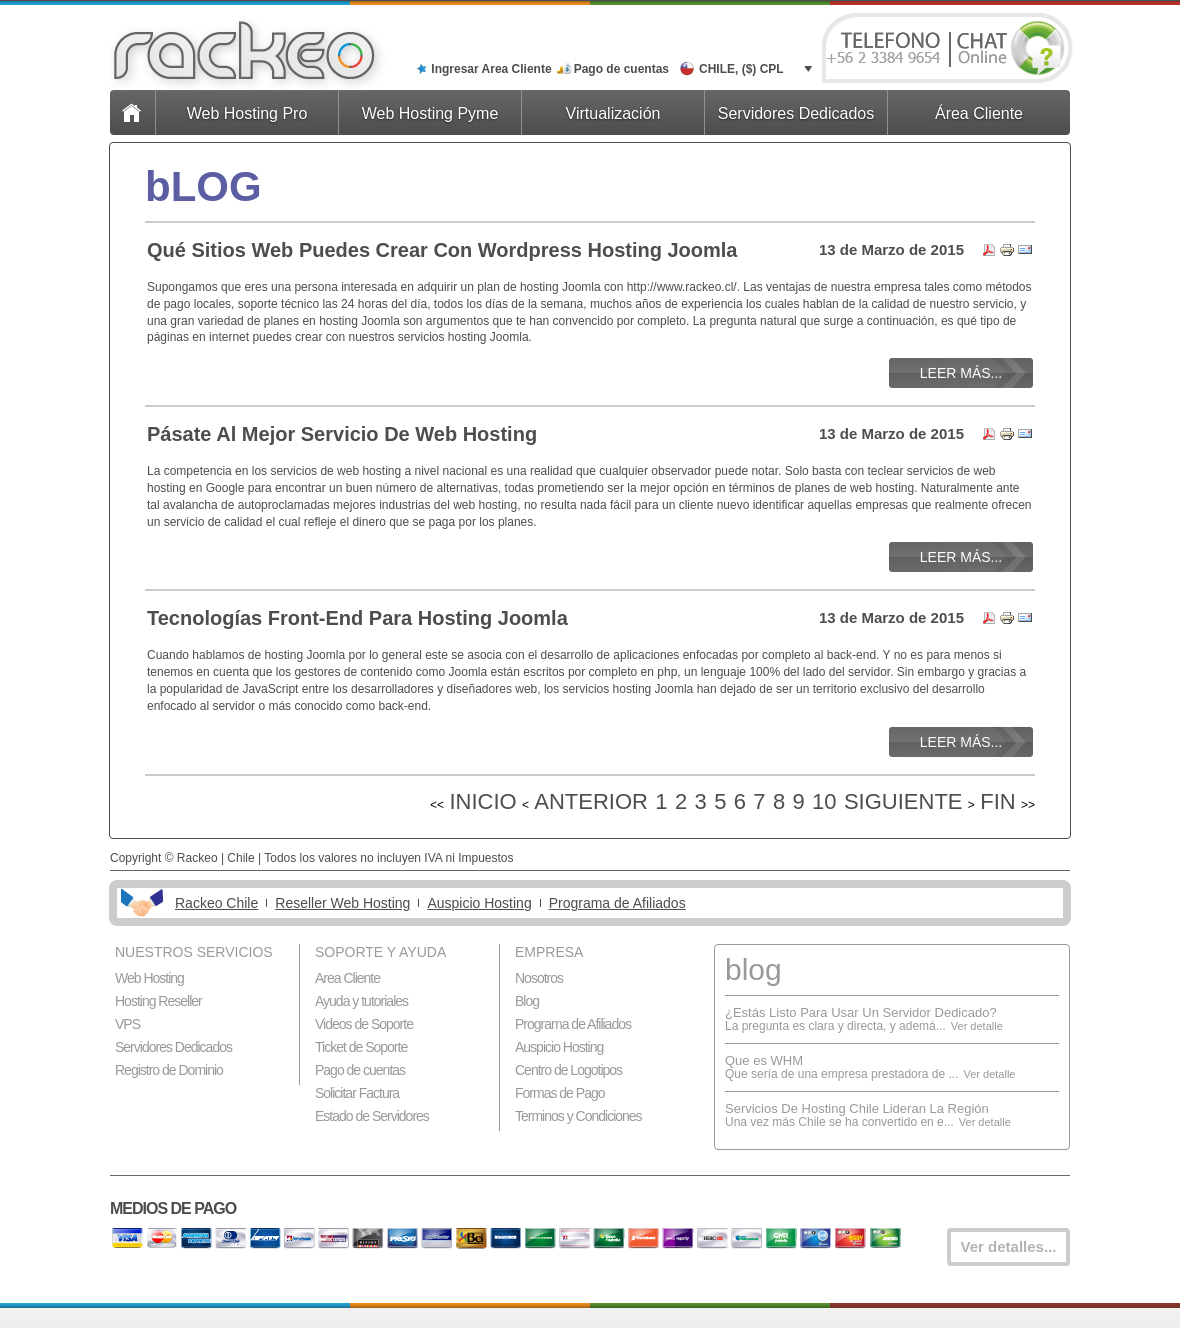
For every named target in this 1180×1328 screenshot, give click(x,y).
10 (824, 801)
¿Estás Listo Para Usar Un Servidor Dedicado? (861, 1012)
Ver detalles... (1009, 1246)
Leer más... (961, 373)
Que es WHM (764, 1060)
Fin (997, 801)
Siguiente (903, 801)
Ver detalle (977, 1026)
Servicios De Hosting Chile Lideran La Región (857, 1108)
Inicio (482, 801)
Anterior (591, 801)
